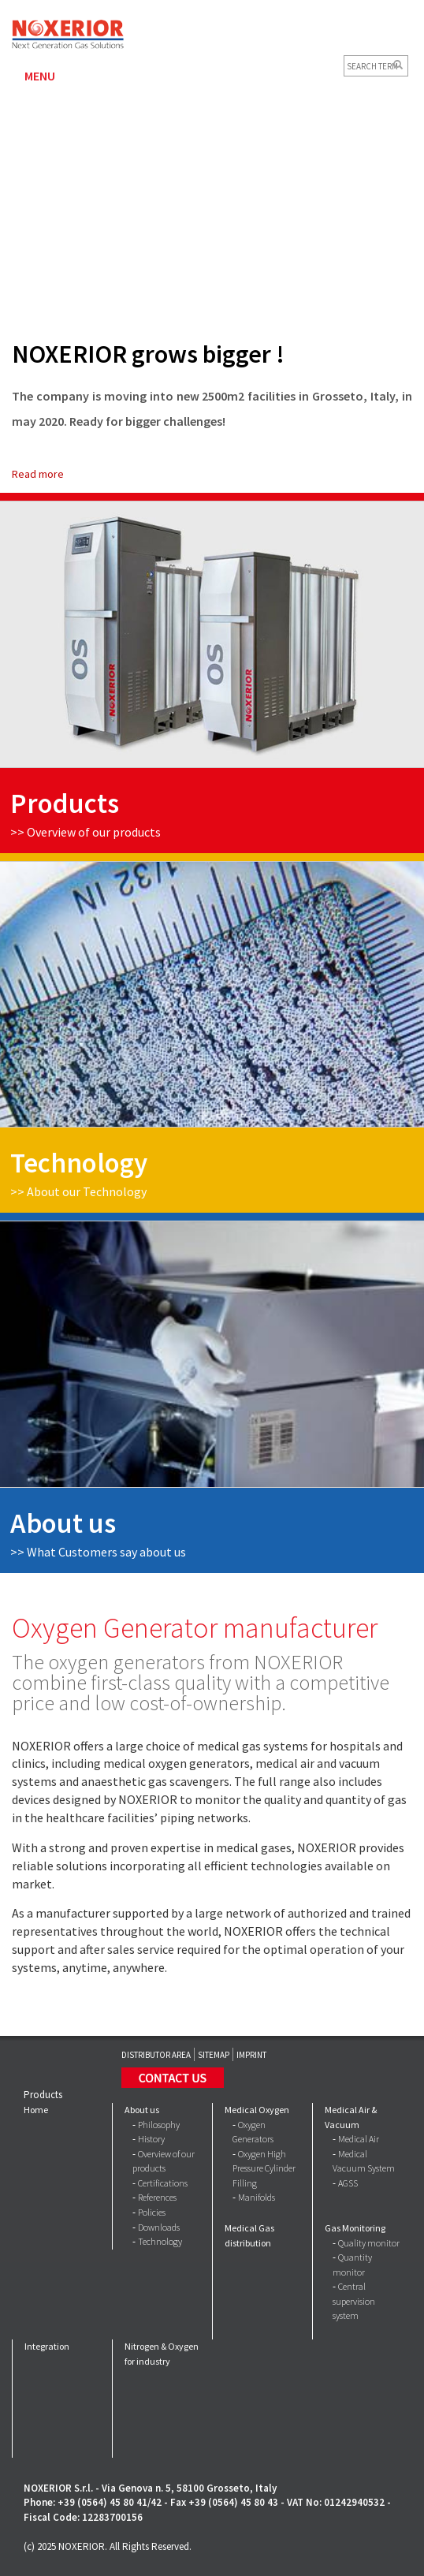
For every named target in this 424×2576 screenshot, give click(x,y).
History (151, 2139)
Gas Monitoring (355, 2228)
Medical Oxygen (257, 2110)
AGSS (348, 2183)
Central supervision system (354, 2300)
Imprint (251, 2054)
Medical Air (358, 2139)
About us (142, 2110)
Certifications (163, 2183)
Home (36, 2110)
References (157, 2197)
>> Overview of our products (85, 832)
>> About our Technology (78, 1191)
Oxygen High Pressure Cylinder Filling (264, 2168)
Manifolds (256, 2197)
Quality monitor (369, 2243)
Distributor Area (156, 2054)
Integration (46, 2346)
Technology (160, 2241)
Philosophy (159, 2125)
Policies (152, 2212)
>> (98, 1552)
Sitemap (213, 2054)
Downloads (159, 2227)
